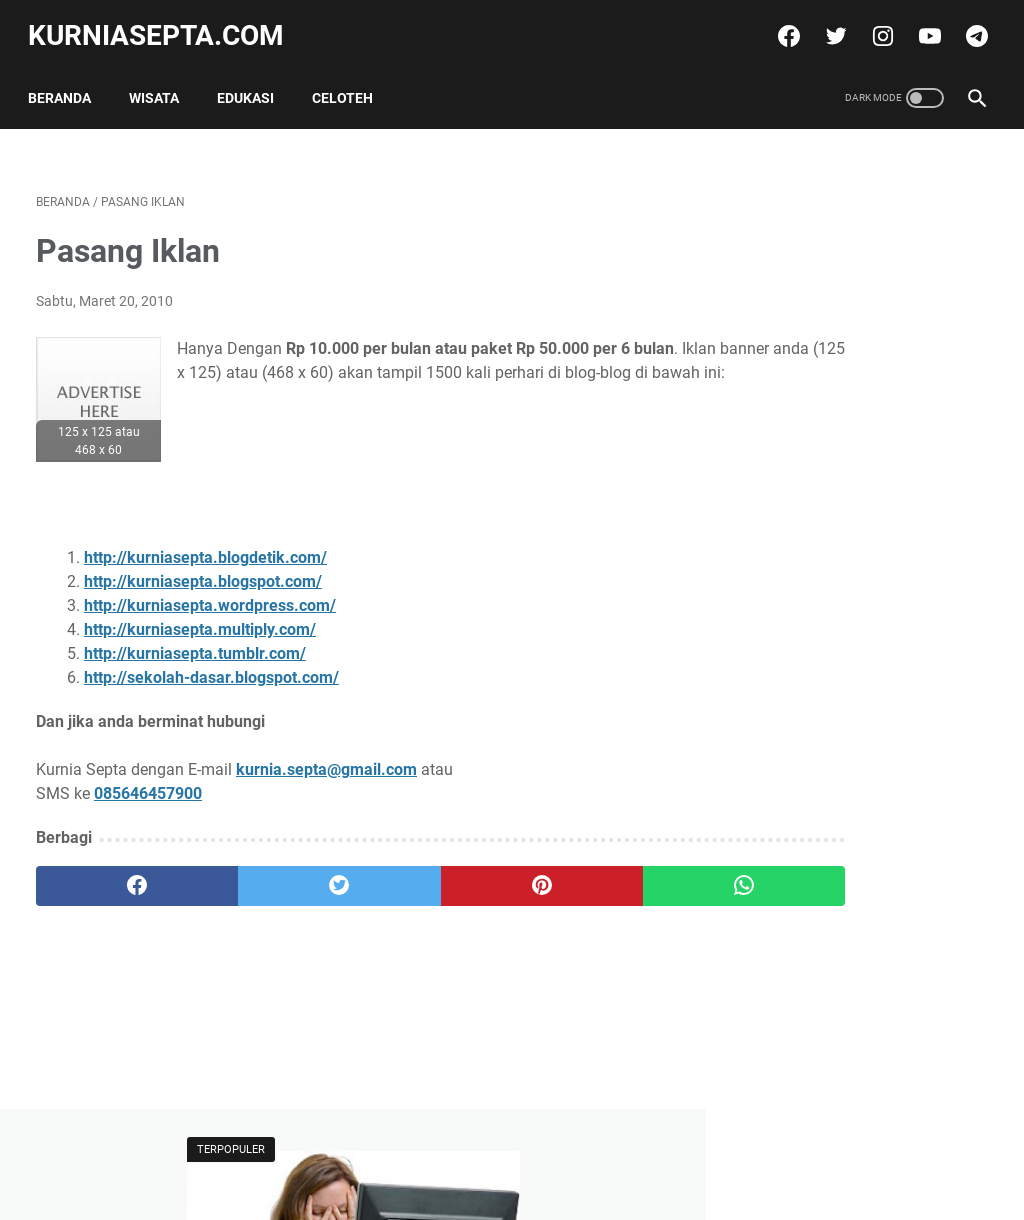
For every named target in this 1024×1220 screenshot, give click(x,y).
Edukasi (253, 79)
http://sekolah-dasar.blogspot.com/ (211, 666)
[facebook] (778, 24)
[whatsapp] (591, 875)
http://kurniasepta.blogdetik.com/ (205, 546)
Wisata (162, 79)
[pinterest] (432, 875)
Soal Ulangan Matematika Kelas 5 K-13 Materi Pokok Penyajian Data (858, 972)
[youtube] (919, 24)
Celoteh (350, 79)
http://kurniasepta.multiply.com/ (200, 618)
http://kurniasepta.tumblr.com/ (195, 642)
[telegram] (966, 24)
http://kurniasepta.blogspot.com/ (203, 570)
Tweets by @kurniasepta (829, 624)
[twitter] (825, 24)
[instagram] (872, 24)
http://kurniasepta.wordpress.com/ (210, 594)
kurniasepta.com (164, 23)
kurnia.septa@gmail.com (326, 758)
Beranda (67, 79)
